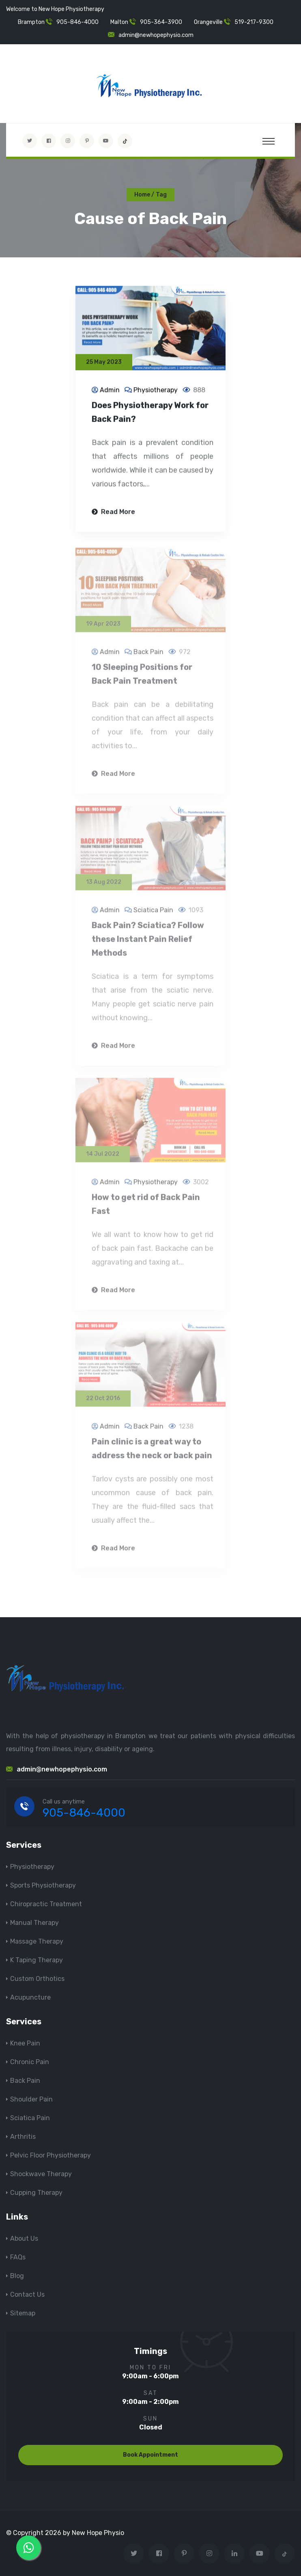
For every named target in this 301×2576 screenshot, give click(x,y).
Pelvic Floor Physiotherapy (50, 2155)
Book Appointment (150, 2454)
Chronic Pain (29, 2062)
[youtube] (106, 141)
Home (142, 194)
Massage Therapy (36, 1941)
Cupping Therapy (36, 2192)
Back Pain (25, 2080)
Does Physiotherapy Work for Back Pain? (150, 413)
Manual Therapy (34, 1923)
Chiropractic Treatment (46, 1904)
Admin (110, 391)
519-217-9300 (253, 22)
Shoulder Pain (31, 2099)
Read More (113, 513)
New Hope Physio (98, 2533)
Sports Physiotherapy (43, 1885)
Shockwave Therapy (41, 2174)
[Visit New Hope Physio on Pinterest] (87, 141)
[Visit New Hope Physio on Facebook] (48, 141)
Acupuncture (30, 1997)
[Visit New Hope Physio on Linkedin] (234, 2553)
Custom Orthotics (37, 1979)
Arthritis (23, 2136)
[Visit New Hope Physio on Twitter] (29, 141)
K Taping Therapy (36, 1960)
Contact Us (27, 2294)
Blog (17, 2276)
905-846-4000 (77, 22)
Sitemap (22, 2313)
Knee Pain (25, 2043)
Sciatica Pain (30, 2118)
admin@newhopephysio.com (156, 35)
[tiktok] (125, 141)
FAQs (18, 2257)
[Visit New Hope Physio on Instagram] (67, 141)
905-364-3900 (161, 22)
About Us (24, 2238)
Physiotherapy (155, 391)
